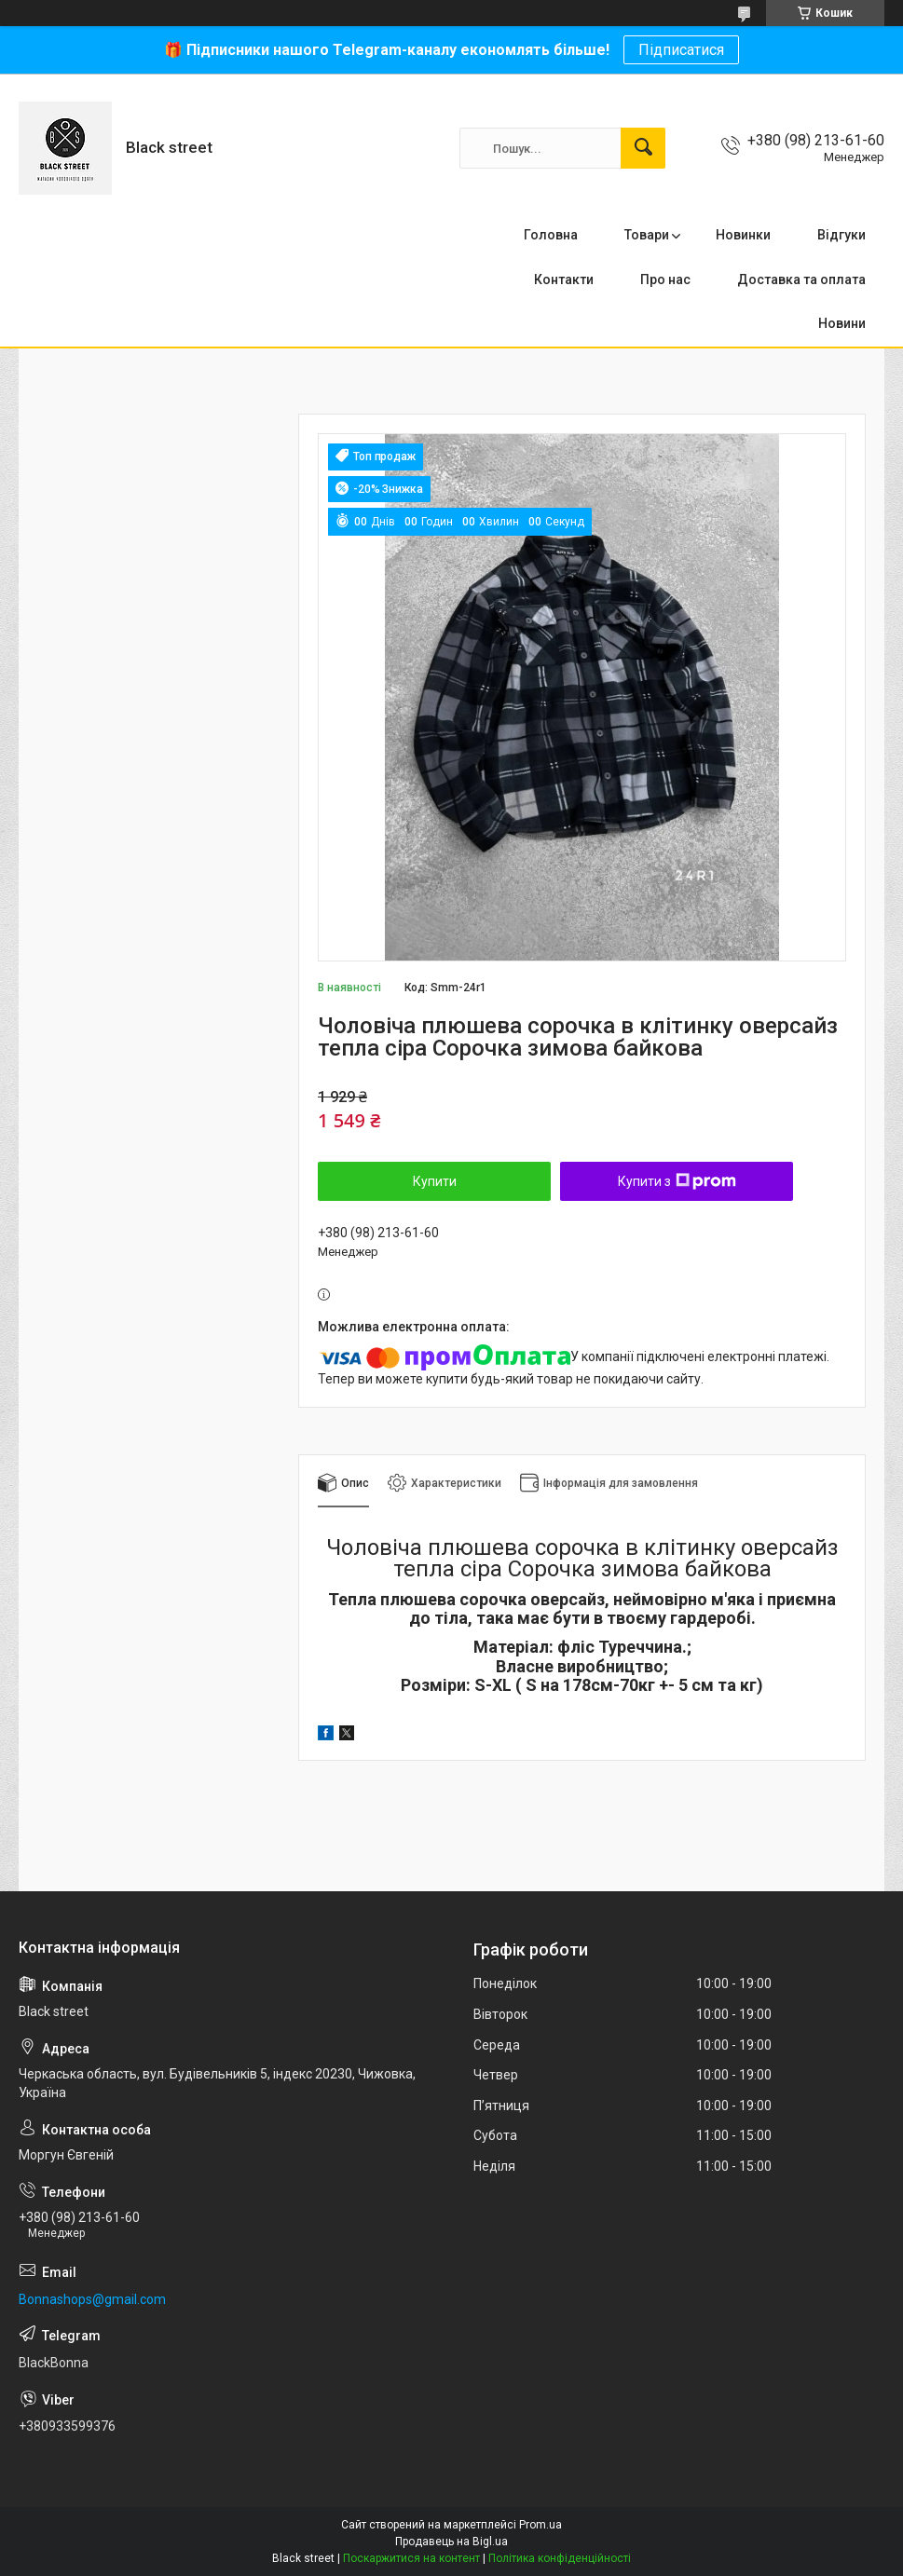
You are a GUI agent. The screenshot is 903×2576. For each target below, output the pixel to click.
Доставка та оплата (801, 279)
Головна (551, 234)
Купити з (677, 1181)
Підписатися (681, 50)
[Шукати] (643, 148)
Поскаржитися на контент (411, 2558)
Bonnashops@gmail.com (92, 2299)
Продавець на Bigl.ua (451, 2541)
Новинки (743, 234)
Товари (646, 234)
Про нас (665, 279)
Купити (435, 1181)
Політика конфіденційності (559, 2558)
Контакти (564, 279)
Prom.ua (540, 2524)
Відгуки (841, 234)
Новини (842, 323)
